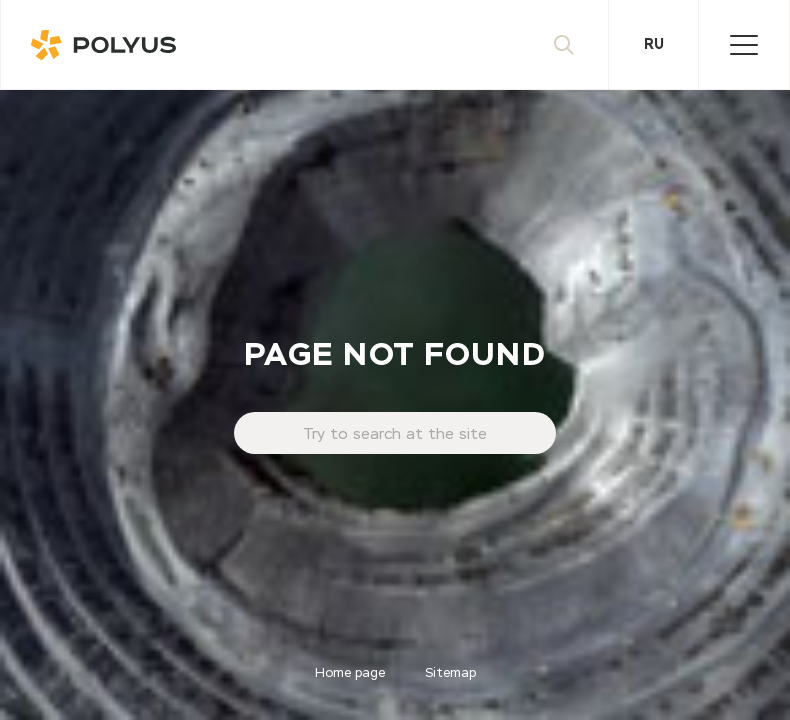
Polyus (111, 45)
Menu (759, 45)
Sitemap (450, 673)
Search (582, 45)
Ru (654, 45)
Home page (350, 673)
